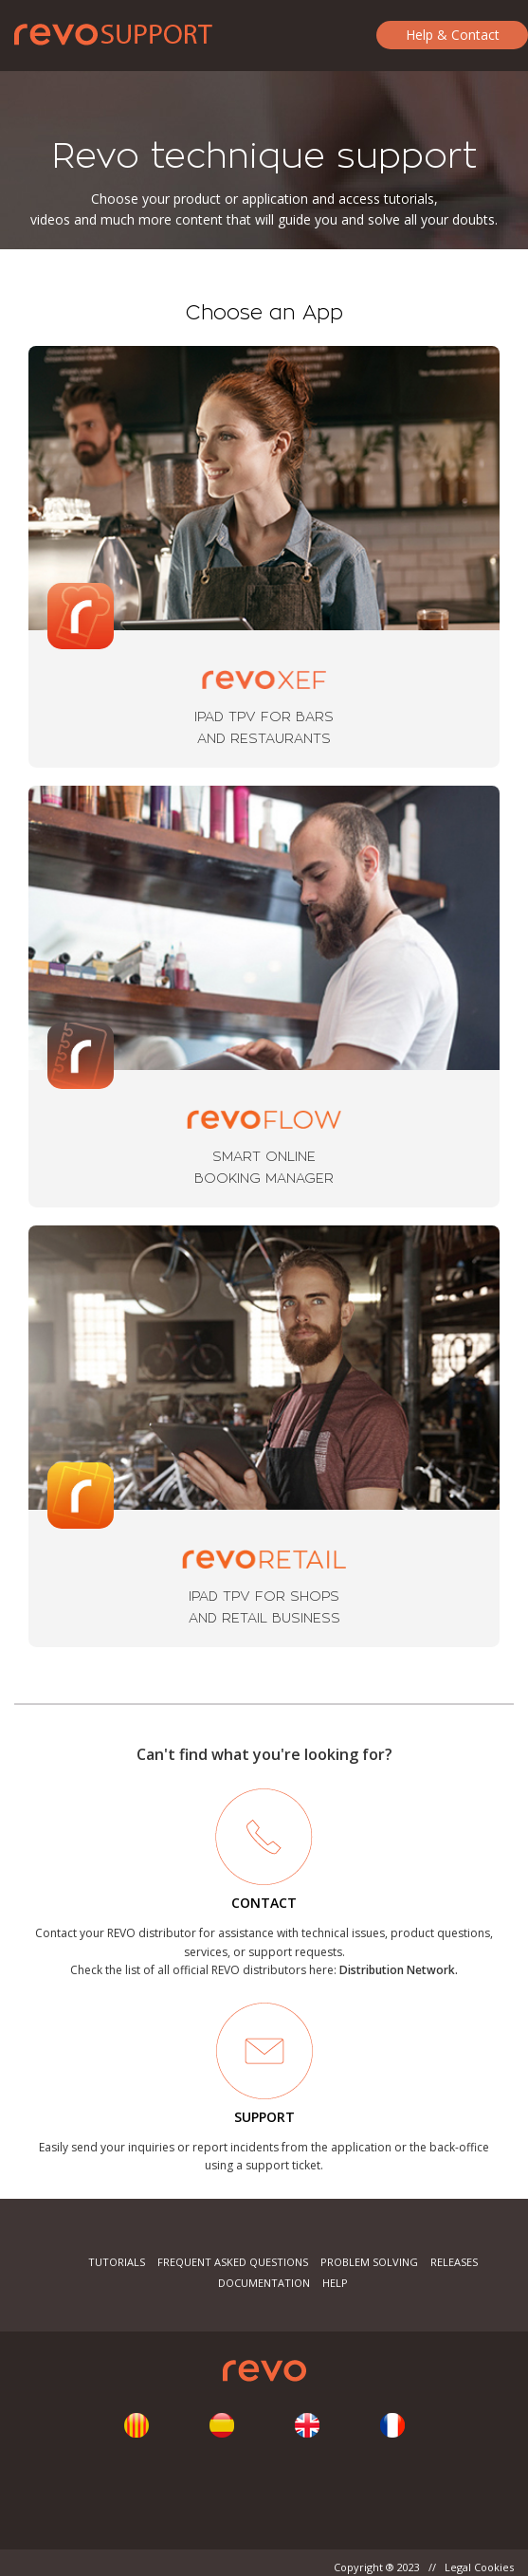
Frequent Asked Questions (232, 2262)
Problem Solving (369, 2262)
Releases (454, 2262)
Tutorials (116, 2262)
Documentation (264, 2283)
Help (335, 2283)
